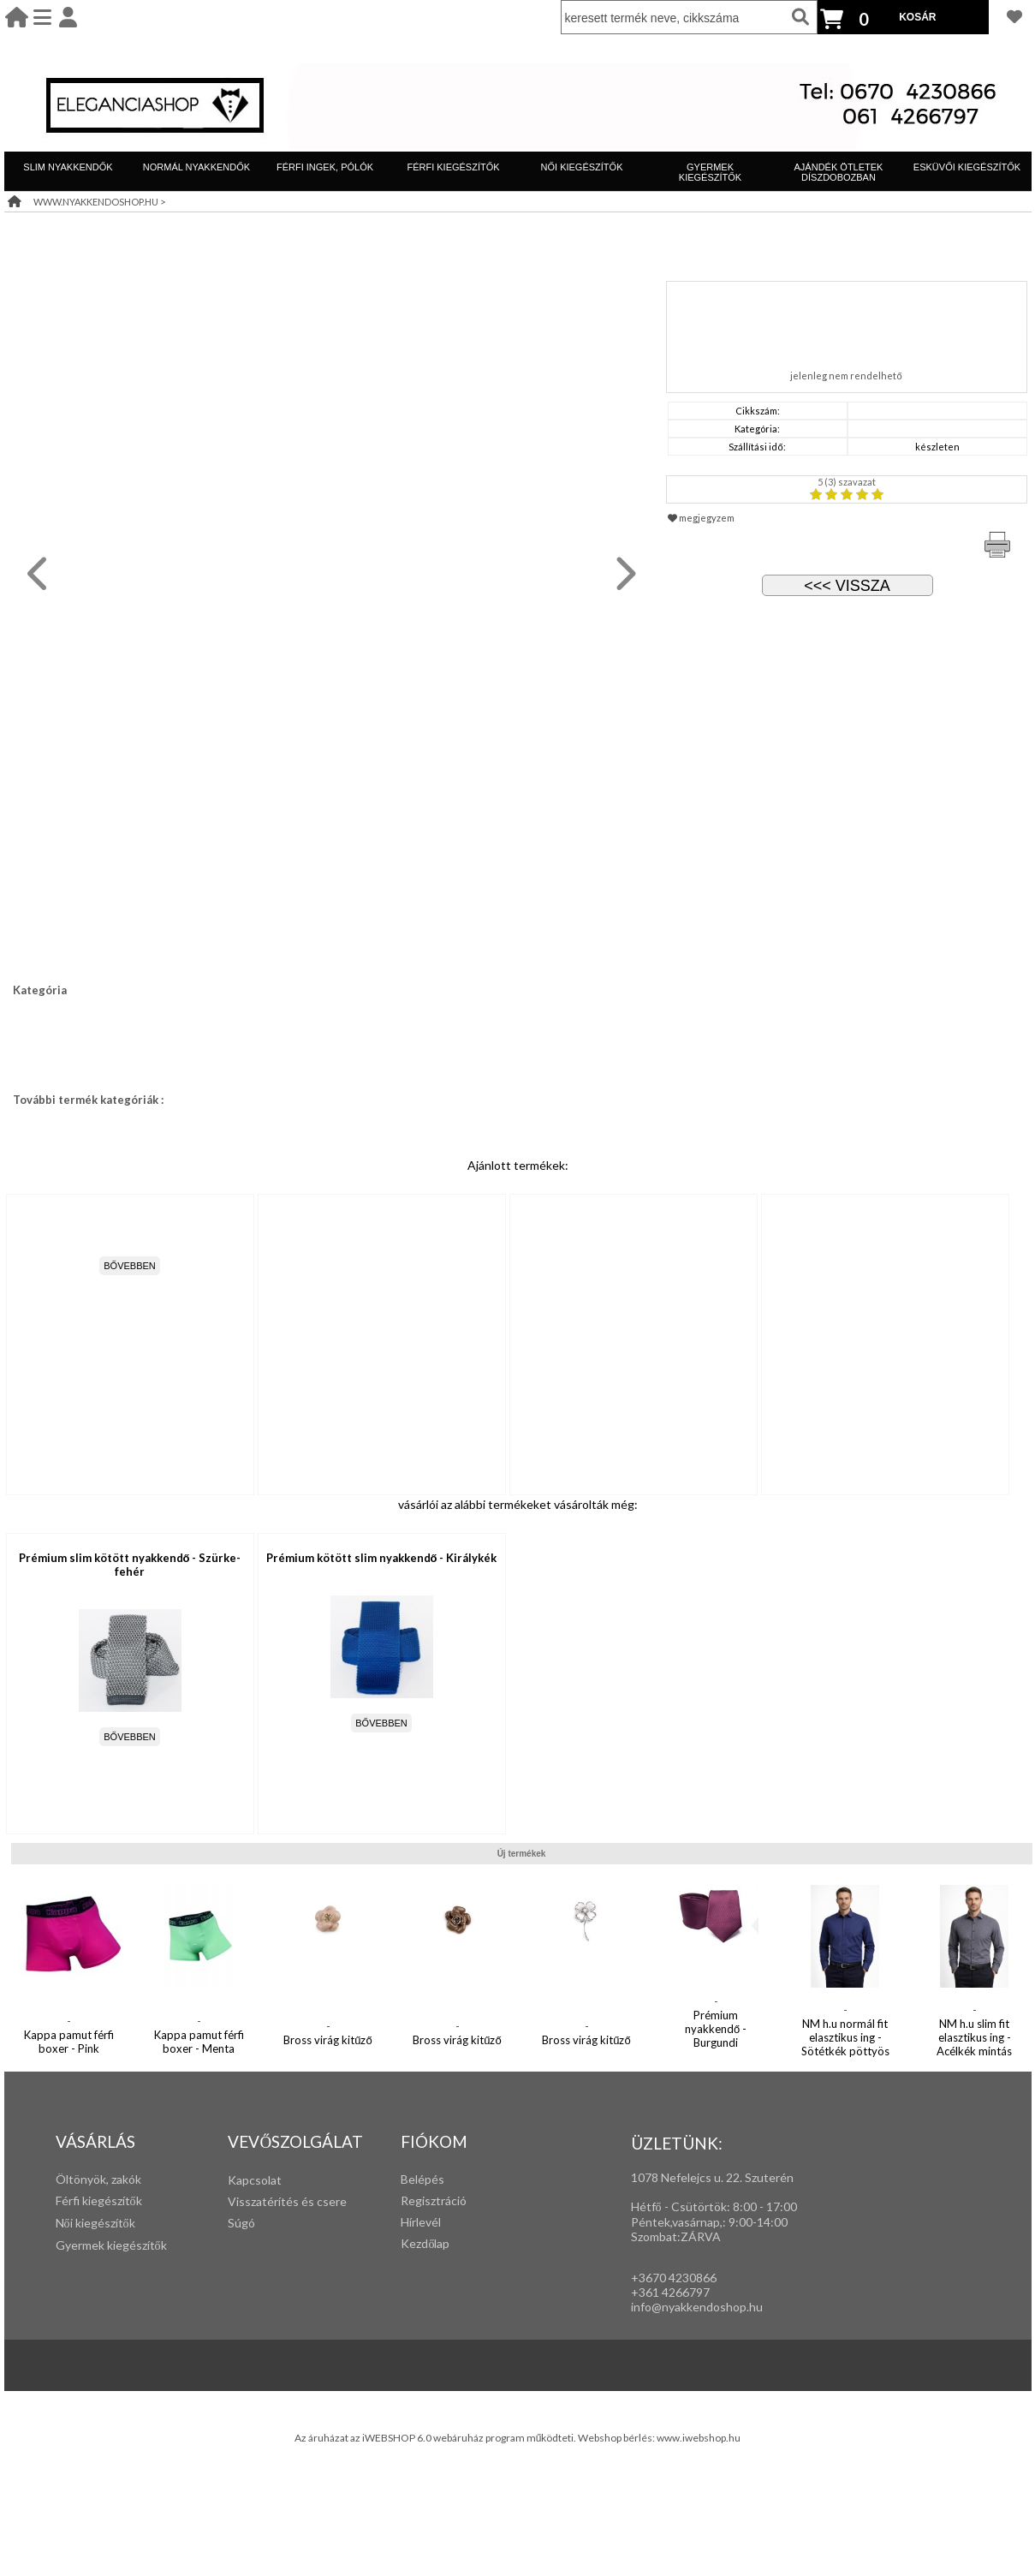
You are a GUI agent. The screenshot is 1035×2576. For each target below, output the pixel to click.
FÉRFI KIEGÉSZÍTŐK (453, 167)
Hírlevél (421, 2222)
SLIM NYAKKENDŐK (67, 167)
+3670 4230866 (674, 2277)
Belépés (422, 2179)
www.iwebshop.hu (699, 2437)
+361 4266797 (670, 2292)
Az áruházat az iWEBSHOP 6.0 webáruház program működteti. (436, 2437)
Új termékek (521, 1853)
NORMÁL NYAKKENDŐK (196, 167)
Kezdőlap (425, 2243)
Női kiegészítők (95, 2222)
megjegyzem (701, 517)
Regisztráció (434, 2200)
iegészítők (115, 2200)
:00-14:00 (761, 2222)
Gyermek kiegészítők (111, 2245)
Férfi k (72, 2200)
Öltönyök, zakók (98, 2179)
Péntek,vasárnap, (677, 2222)
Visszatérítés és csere (287, 2201)
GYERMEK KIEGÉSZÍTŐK (710, 172)
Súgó (241, 2222)
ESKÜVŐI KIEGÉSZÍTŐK (966, 167)
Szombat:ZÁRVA (676, 2236)
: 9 (729, 2222)
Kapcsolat (255, 2180)
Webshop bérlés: (617, 2437)
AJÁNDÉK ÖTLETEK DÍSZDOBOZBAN (838, 172)
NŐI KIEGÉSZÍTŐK (582, 167)
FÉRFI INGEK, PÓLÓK (325, 167)
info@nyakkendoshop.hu (697, 2306)
